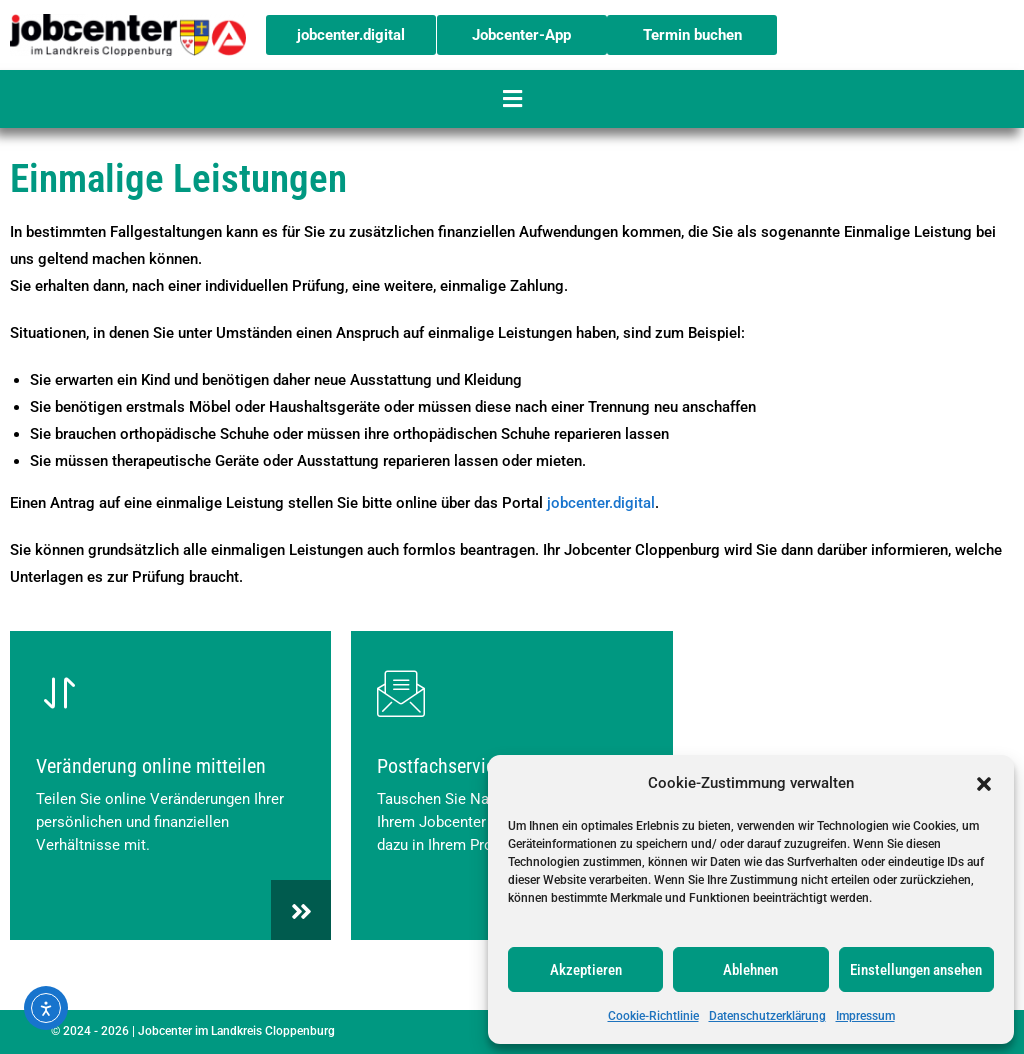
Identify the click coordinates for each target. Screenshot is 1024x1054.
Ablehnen (750, 970)
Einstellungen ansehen (916, 970)
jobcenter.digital (601, 503)
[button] (984, 784)
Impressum (865, 1016)
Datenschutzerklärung (767, 1016)
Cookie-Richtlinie (653, 1016)
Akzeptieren (586, 970)
